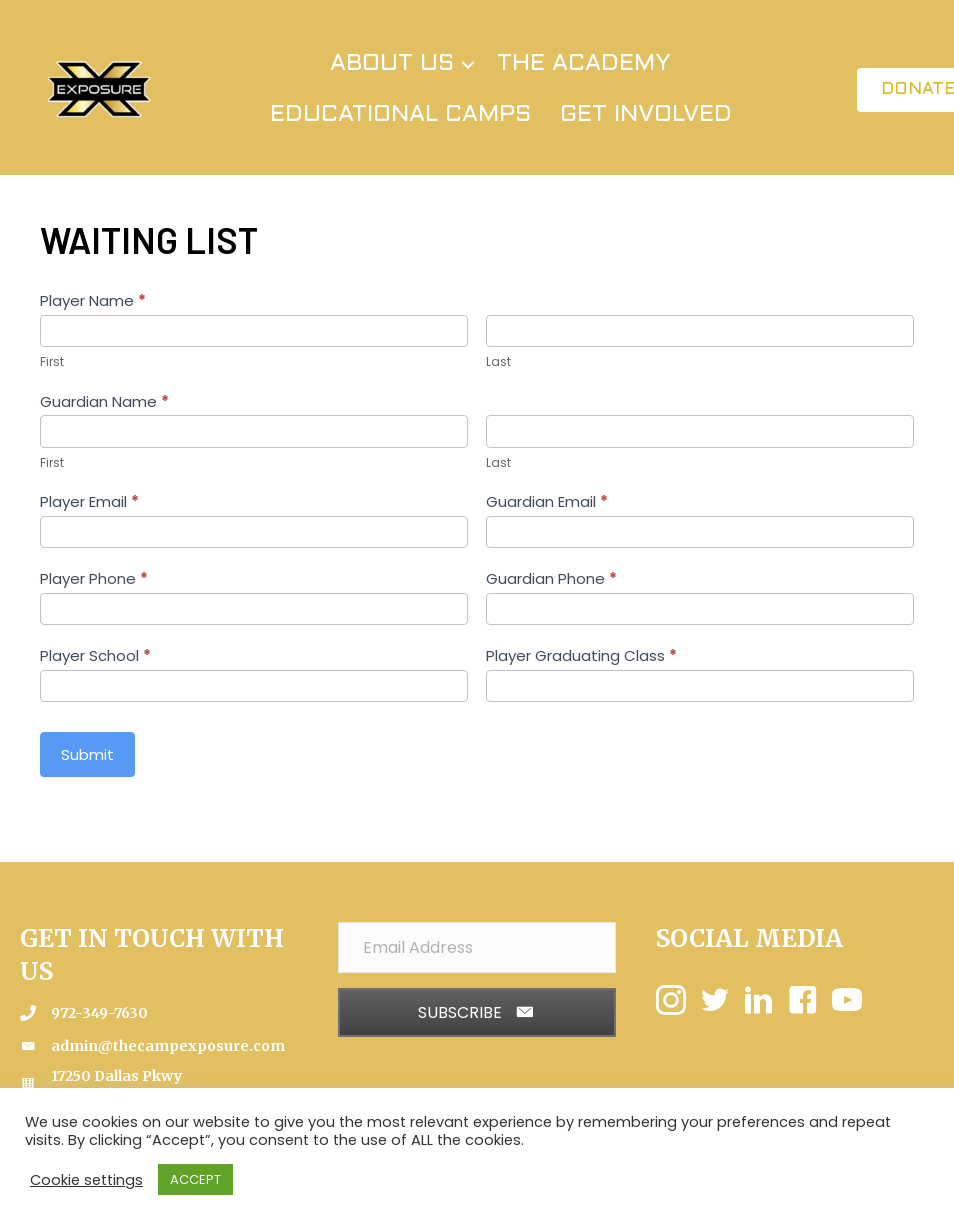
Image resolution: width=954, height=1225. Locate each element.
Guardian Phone (551, 578)
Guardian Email (547, 501)
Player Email (89, 501)
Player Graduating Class (581, 655)
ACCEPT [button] (195, 1179)
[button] (468, 64)
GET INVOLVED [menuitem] (646, 115)
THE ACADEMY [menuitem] (584, 64)
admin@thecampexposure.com (168, 1046)
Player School (95, 655)
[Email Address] (477, 947)
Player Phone (94, 578)
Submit (87, 754)
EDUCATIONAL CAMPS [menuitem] (400, 115)
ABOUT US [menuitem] (392, 64)
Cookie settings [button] (86, 1180)
